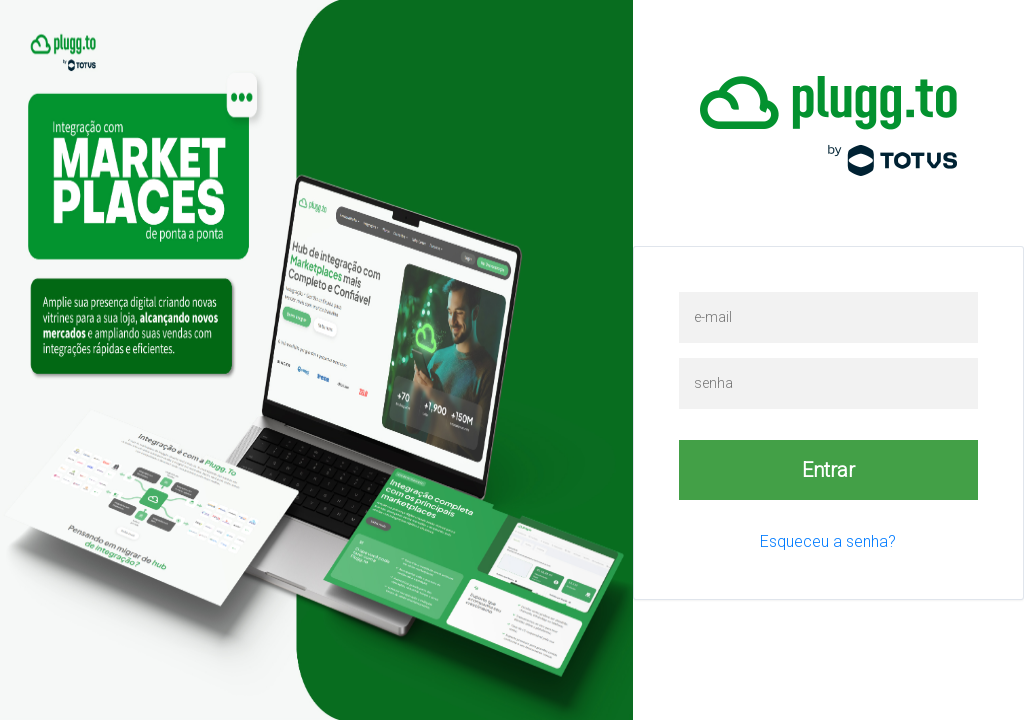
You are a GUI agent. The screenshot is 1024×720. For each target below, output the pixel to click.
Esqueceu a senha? (828, 541)
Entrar (828, 470)
